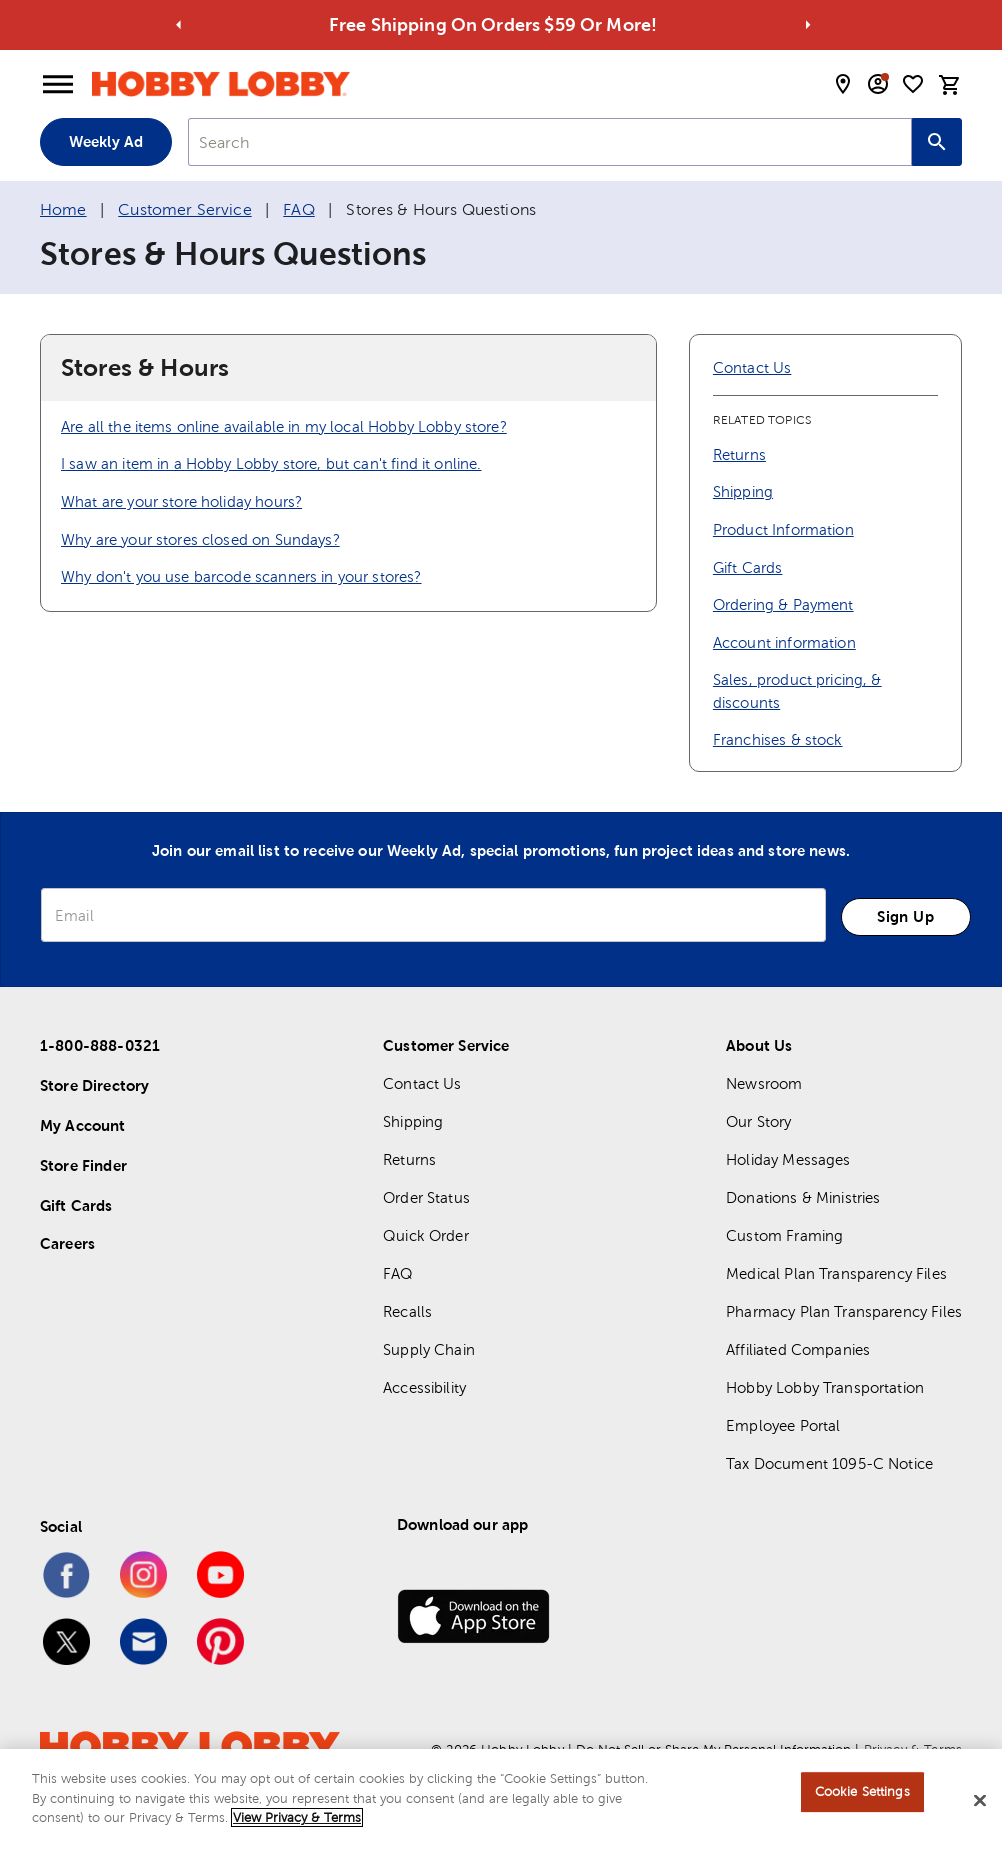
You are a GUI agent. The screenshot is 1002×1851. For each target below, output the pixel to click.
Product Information (783, 529)
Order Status (426, 1197)
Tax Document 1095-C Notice (829, 1463)
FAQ (298, 209)
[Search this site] (937, 142)
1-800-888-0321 (100, 1045)
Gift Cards (748, 567)
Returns (739, 454)
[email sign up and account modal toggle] (878, 84)
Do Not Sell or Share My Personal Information (713, 1749)
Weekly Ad (106, 141)
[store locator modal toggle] (843, 84)
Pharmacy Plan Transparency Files (844, 1311)
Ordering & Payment (783, 604)
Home (63, 209)
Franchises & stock (778, 739)
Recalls (407, 1311)
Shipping (743, 491)
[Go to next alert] (808, 25)
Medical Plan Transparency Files (836, 1273)
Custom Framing (784, 1235)
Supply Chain (429, 1349)
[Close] (980, 1809)
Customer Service (184, 209)
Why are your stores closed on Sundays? (200, 539)
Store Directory (94, 1085)
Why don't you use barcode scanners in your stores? (241, 576)
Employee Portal (783, 1425)
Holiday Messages (788, 1159)
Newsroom (764, 1083)
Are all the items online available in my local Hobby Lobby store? (284, 426)
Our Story (758, 1121)
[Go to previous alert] (179, 25)
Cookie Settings (862, 1800)
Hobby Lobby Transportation (825, 1387)
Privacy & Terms (913, 1749)
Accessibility (424, 1387)
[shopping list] (913, 84)
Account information (784, 642)
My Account (83, 1125)
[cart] (950, 85)
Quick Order (426, 1235)
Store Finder (83, 1165)
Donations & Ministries (803, 1197)
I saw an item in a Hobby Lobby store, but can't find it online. (271, 463)
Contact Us (752, 367)
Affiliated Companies (798, 1349)
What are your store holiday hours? (181, 501)
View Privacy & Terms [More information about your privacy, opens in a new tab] (297, 1826)
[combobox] (550, 142)
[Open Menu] (58, 85)
